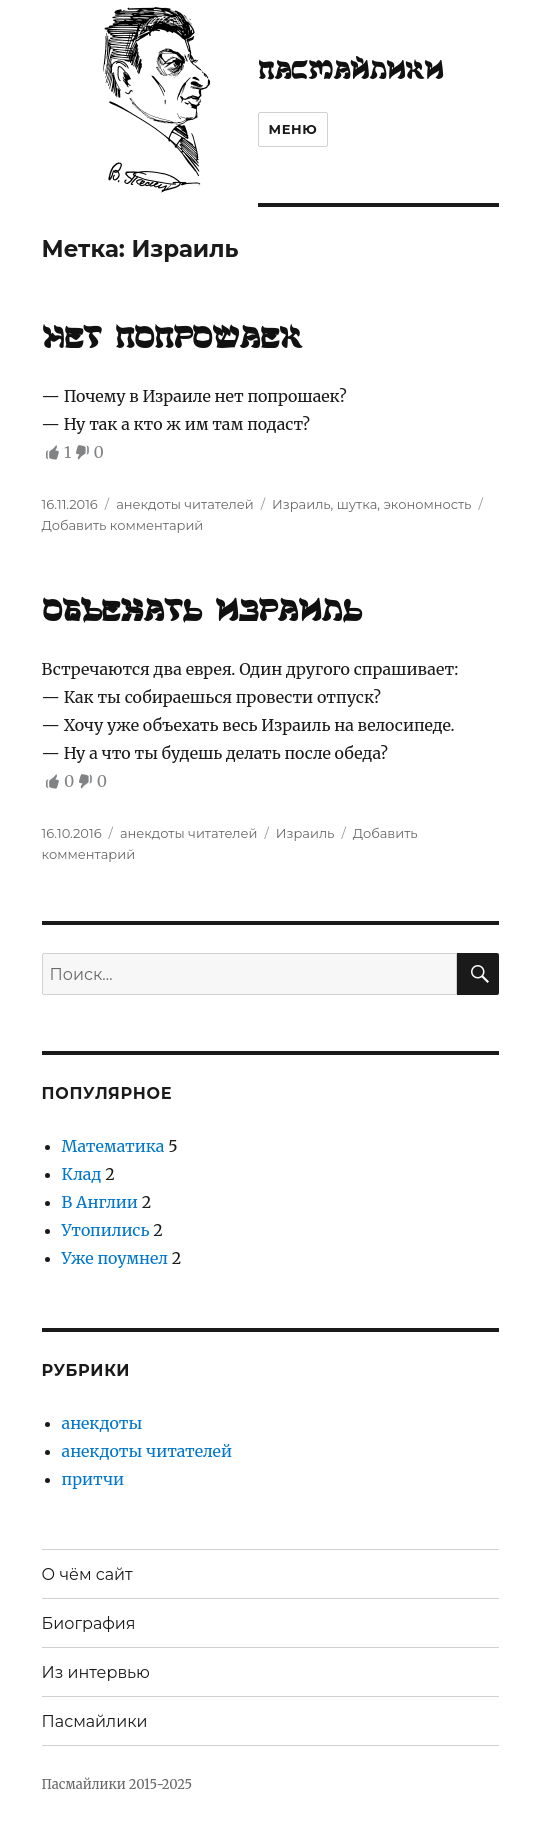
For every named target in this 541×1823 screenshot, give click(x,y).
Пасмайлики (350, 70)
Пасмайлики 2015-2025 (117, 1784)
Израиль (301, 504)
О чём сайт (87, 1574)
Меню (293, 129)
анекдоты (102, 1423)
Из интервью (96, 1672)
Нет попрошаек (172, 336)
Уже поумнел (115, 1258)
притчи (93, 1479)
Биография (89, 1623)
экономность (427, 504)
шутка (357, 504)
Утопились (106, 1230)
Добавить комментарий (123, 525)
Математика (113, 1146)
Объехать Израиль (201, 609)
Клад (82, 1174)
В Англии (100, 1202)
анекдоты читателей (185, 504)
